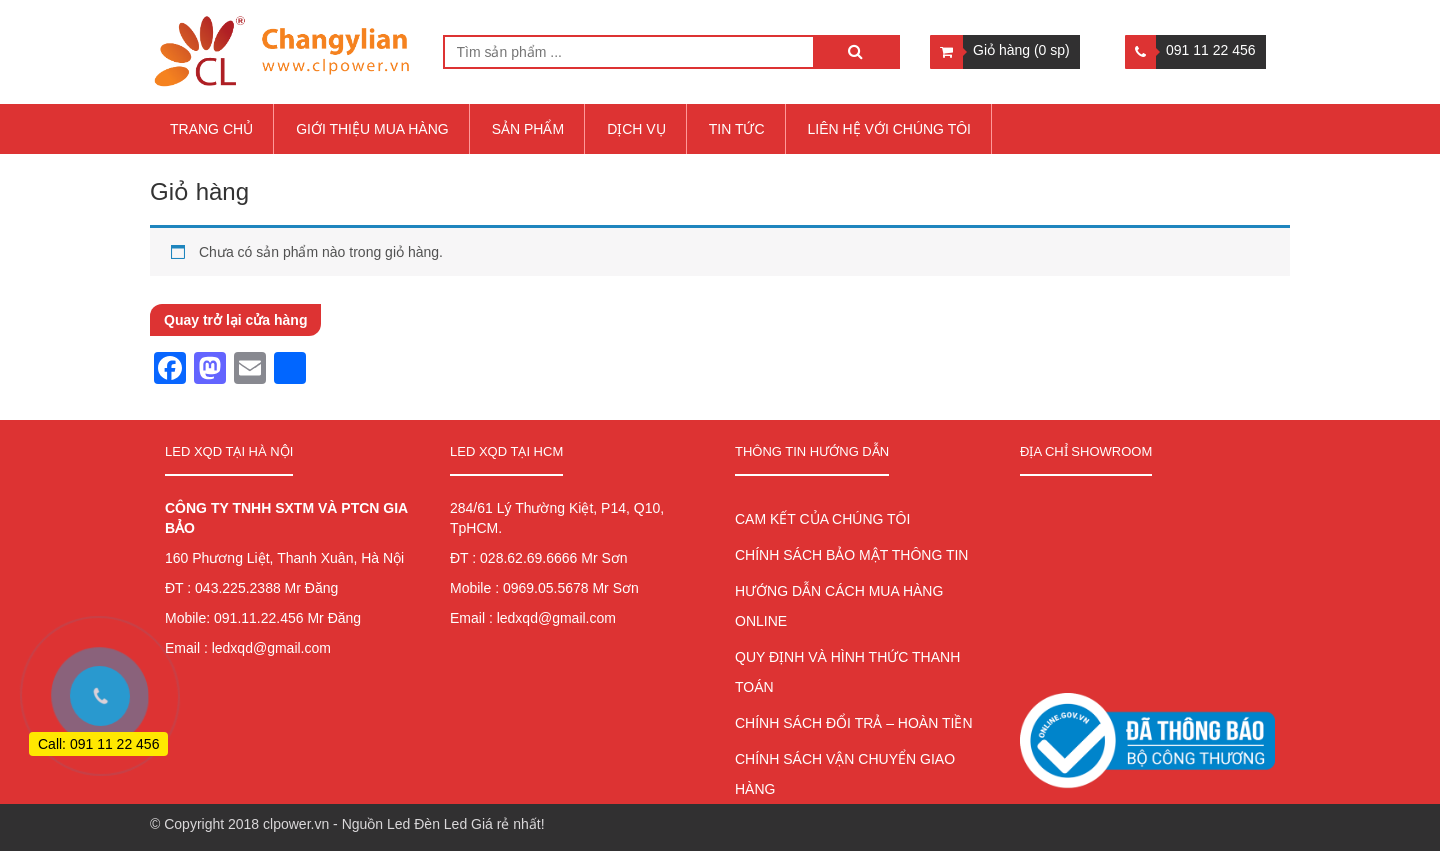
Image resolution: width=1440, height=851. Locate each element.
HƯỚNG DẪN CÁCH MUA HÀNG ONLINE (839, 606)
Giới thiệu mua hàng (372, 129)
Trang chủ (211, 129)
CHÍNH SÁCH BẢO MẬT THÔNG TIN (851, 555)
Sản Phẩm (528, 129)
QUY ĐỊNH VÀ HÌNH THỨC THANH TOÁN (847, 672)
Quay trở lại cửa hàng (235, 320)
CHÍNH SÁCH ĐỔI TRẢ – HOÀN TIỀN (854, 723)
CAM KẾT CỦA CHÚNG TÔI (822, 519)
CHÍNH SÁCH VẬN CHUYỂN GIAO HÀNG (845, 774)
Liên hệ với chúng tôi (889, 129)
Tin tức (737, 129)
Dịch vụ (636, 129)
